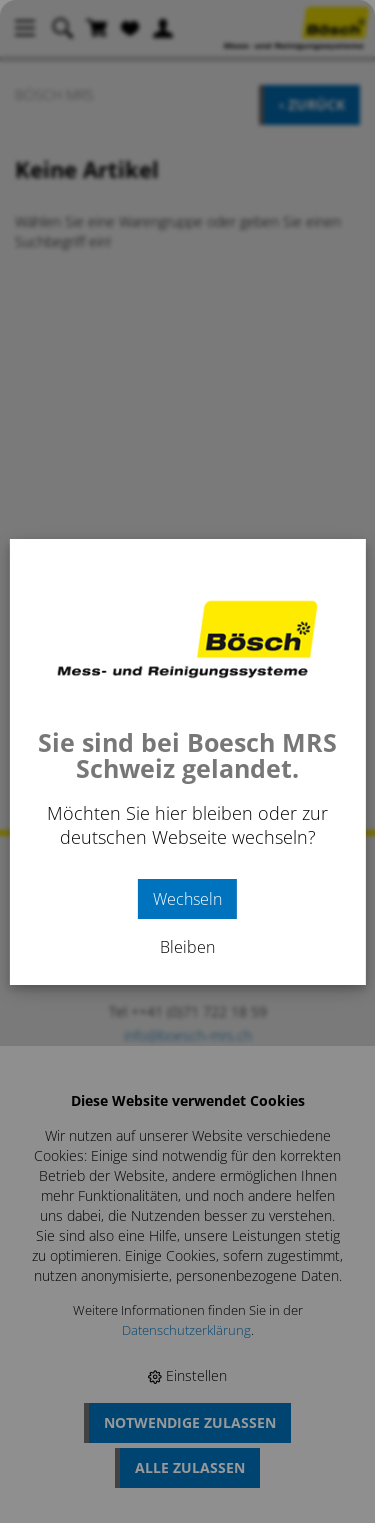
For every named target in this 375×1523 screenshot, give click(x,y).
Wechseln (187, 899)
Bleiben (187, 947)
